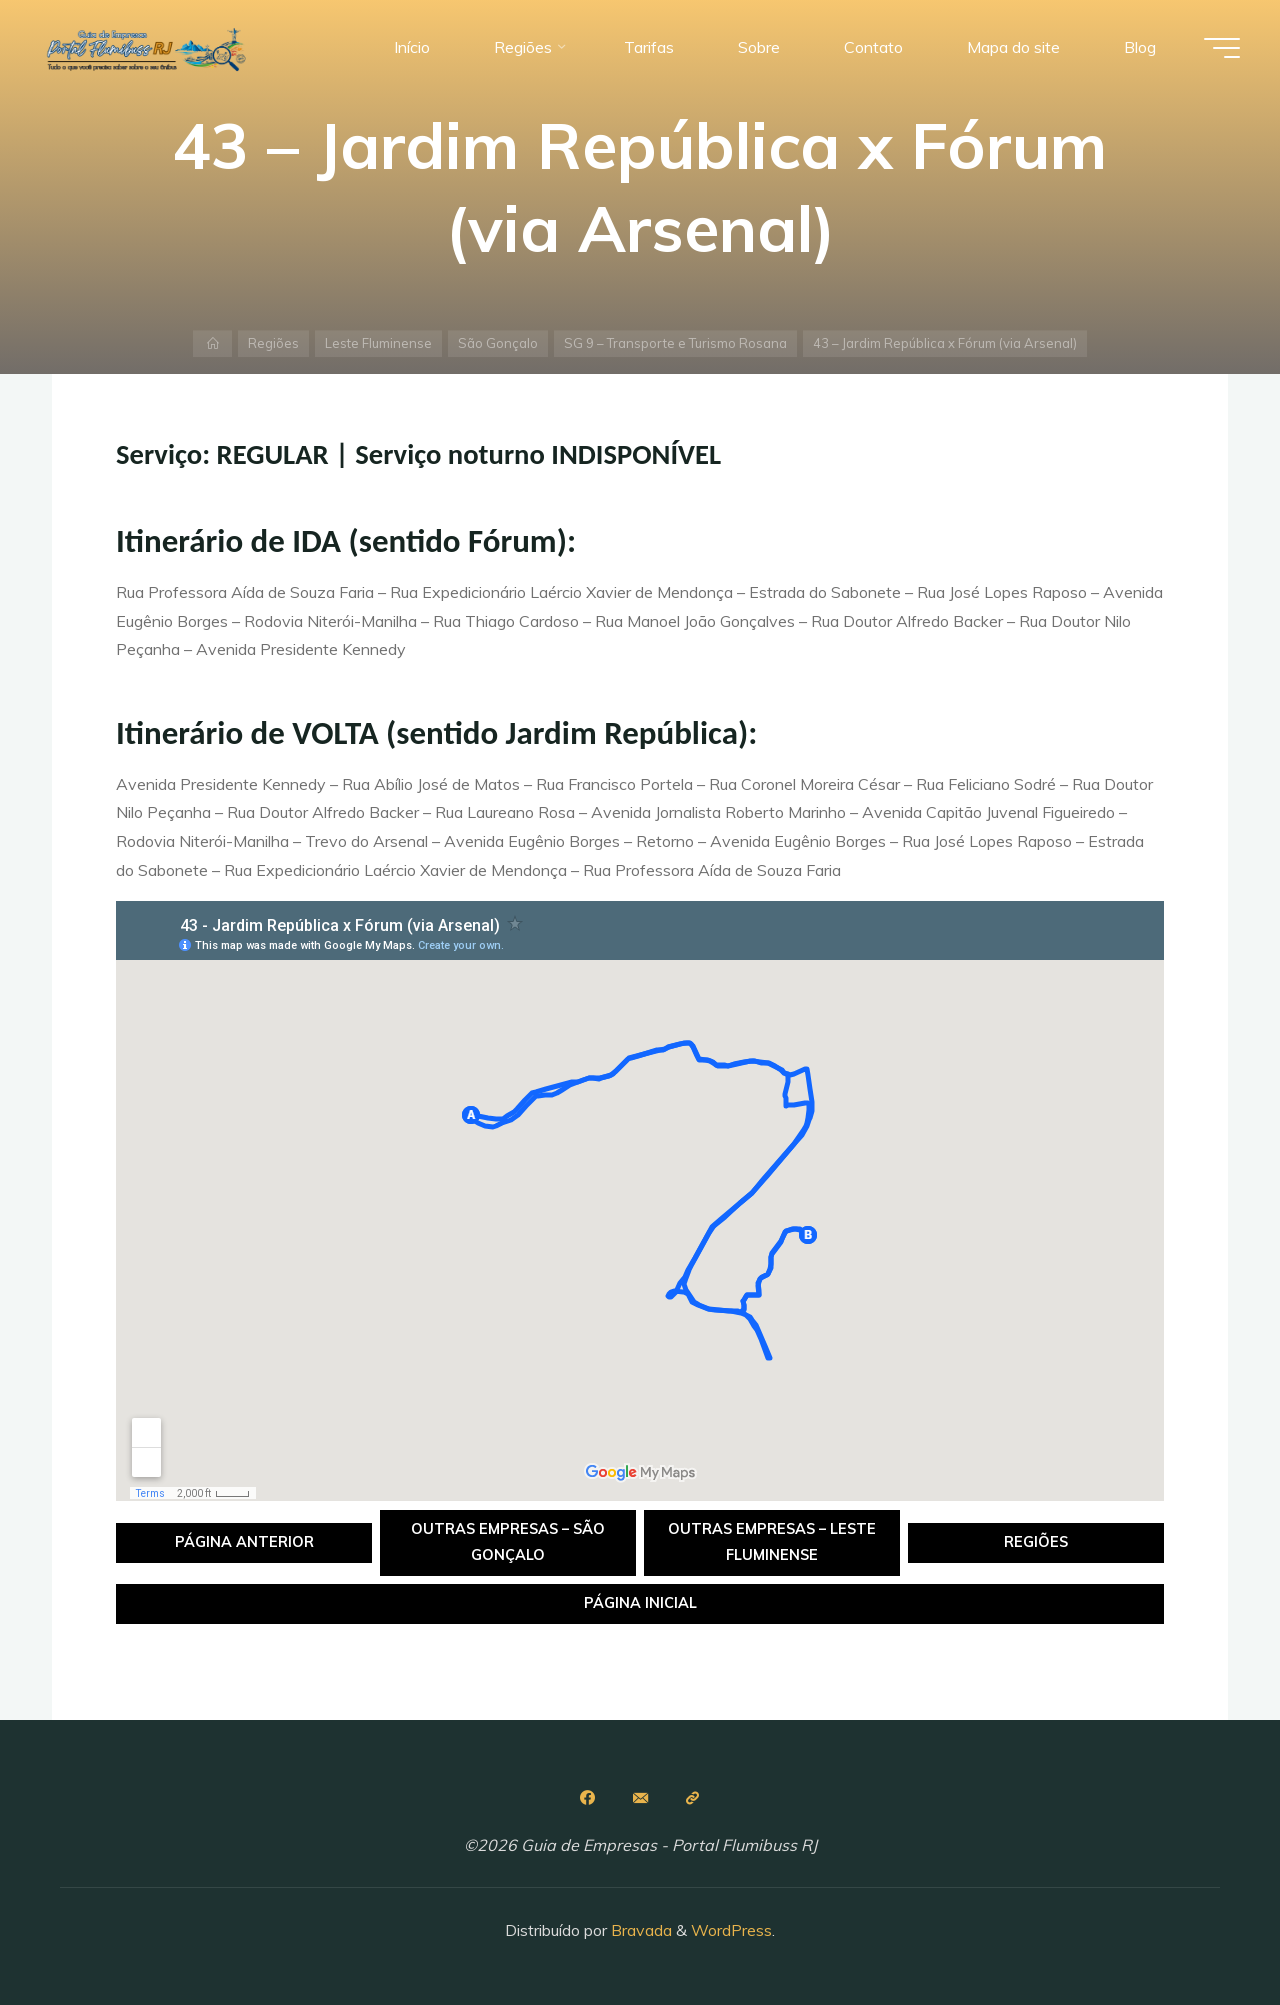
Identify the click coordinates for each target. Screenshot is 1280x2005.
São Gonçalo (498, 343)
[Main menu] (1222, 48)
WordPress (731, 1930)
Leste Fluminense (378, 343)
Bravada (639, 1930)
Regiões (273, 343)
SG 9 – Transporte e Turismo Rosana (675, 343)
